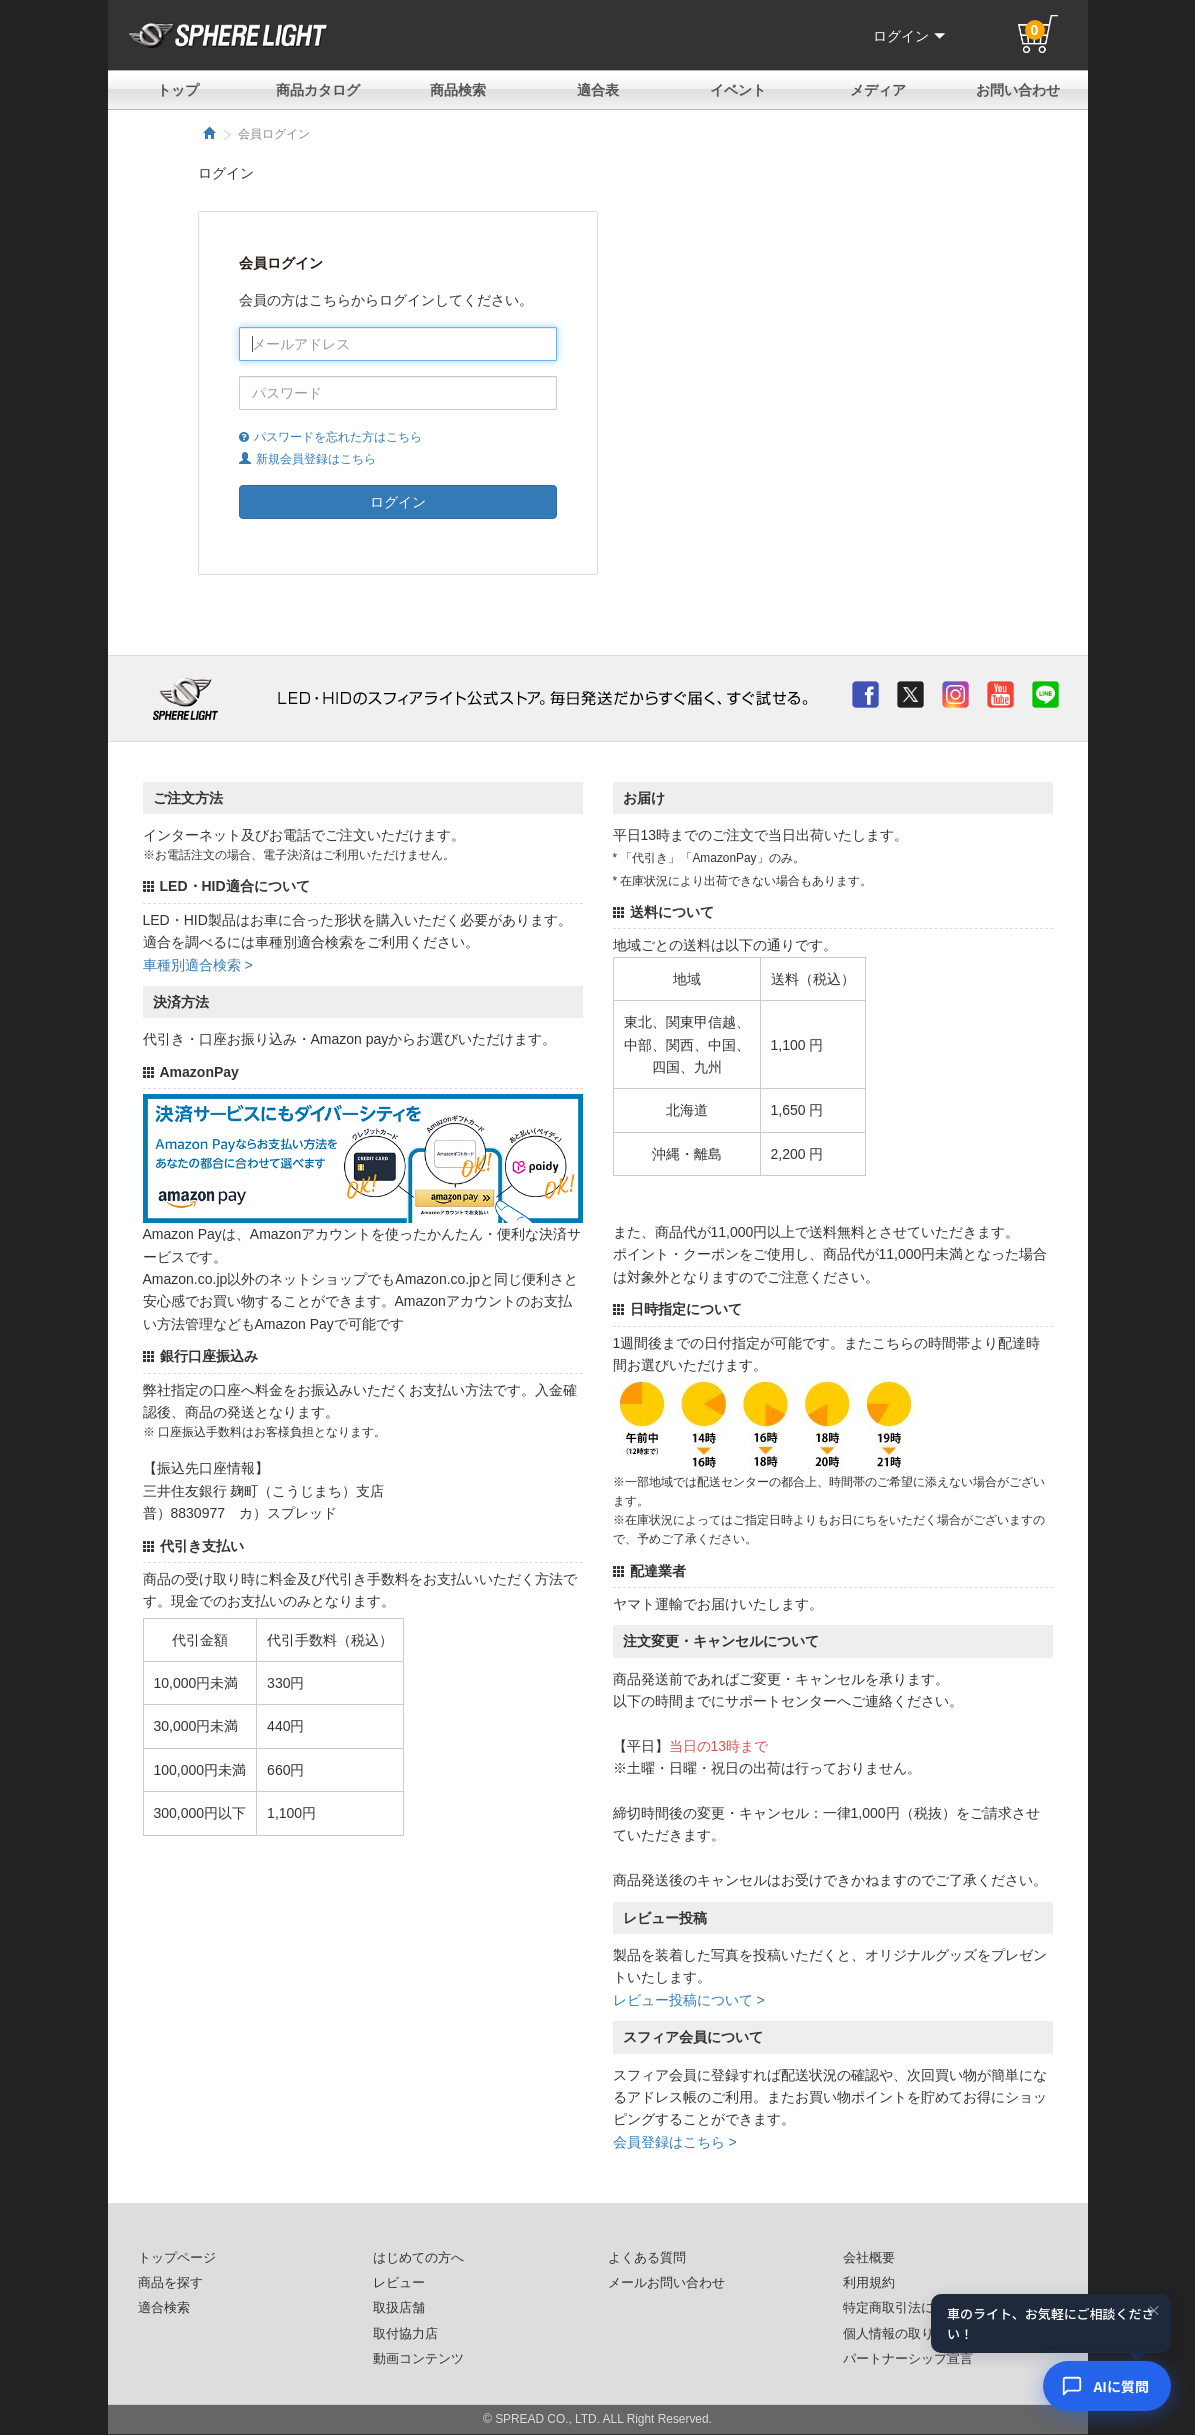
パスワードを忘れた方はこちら (330, 437)
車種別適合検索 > (198, 965)
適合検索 (164, 2308)
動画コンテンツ (418, 2359)
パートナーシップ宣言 (908, 2359)
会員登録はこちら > (675, 2142)
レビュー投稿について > (689, 2000)
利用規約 (869, 2283)
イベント (738, 90)
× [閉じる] (1154, 2313)
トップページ (177, 2258)
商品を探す (170, 2283)
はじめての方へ (418, 2258)
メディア (878, 90)
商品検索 (458, 90)
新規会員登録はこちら (307, 459)
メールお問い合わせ (666, 2283)
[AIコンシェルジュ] (1107, 2386)
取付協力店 (405, 2334)
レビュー (399, 2283)
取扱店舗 (399, 2308)
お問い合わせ (1018, 90)
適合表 (598, 90)
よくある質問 (647, 2258)
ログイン (909, 36)
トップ (178, 90)
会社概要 (869, 2258)
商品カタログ (318, 90)
